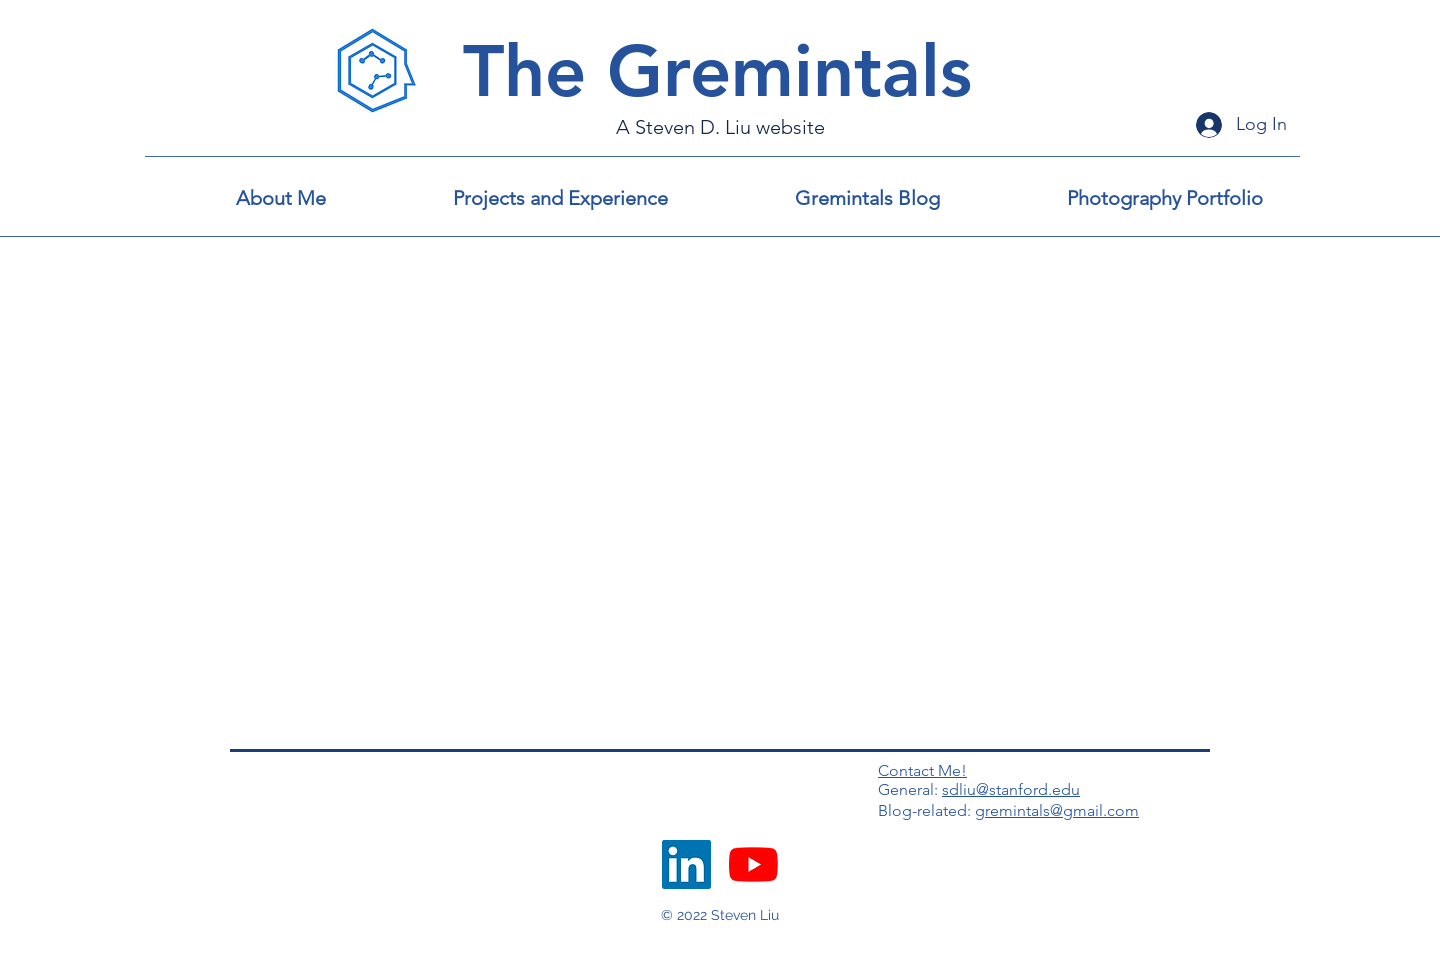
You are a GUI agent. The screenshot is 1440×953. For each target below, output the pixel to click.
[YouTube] (753, 864)
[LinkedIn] (686, 864)
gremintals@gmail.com (1057, 810)
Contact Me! (922, 770)
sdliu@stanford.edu (1011, 789)
